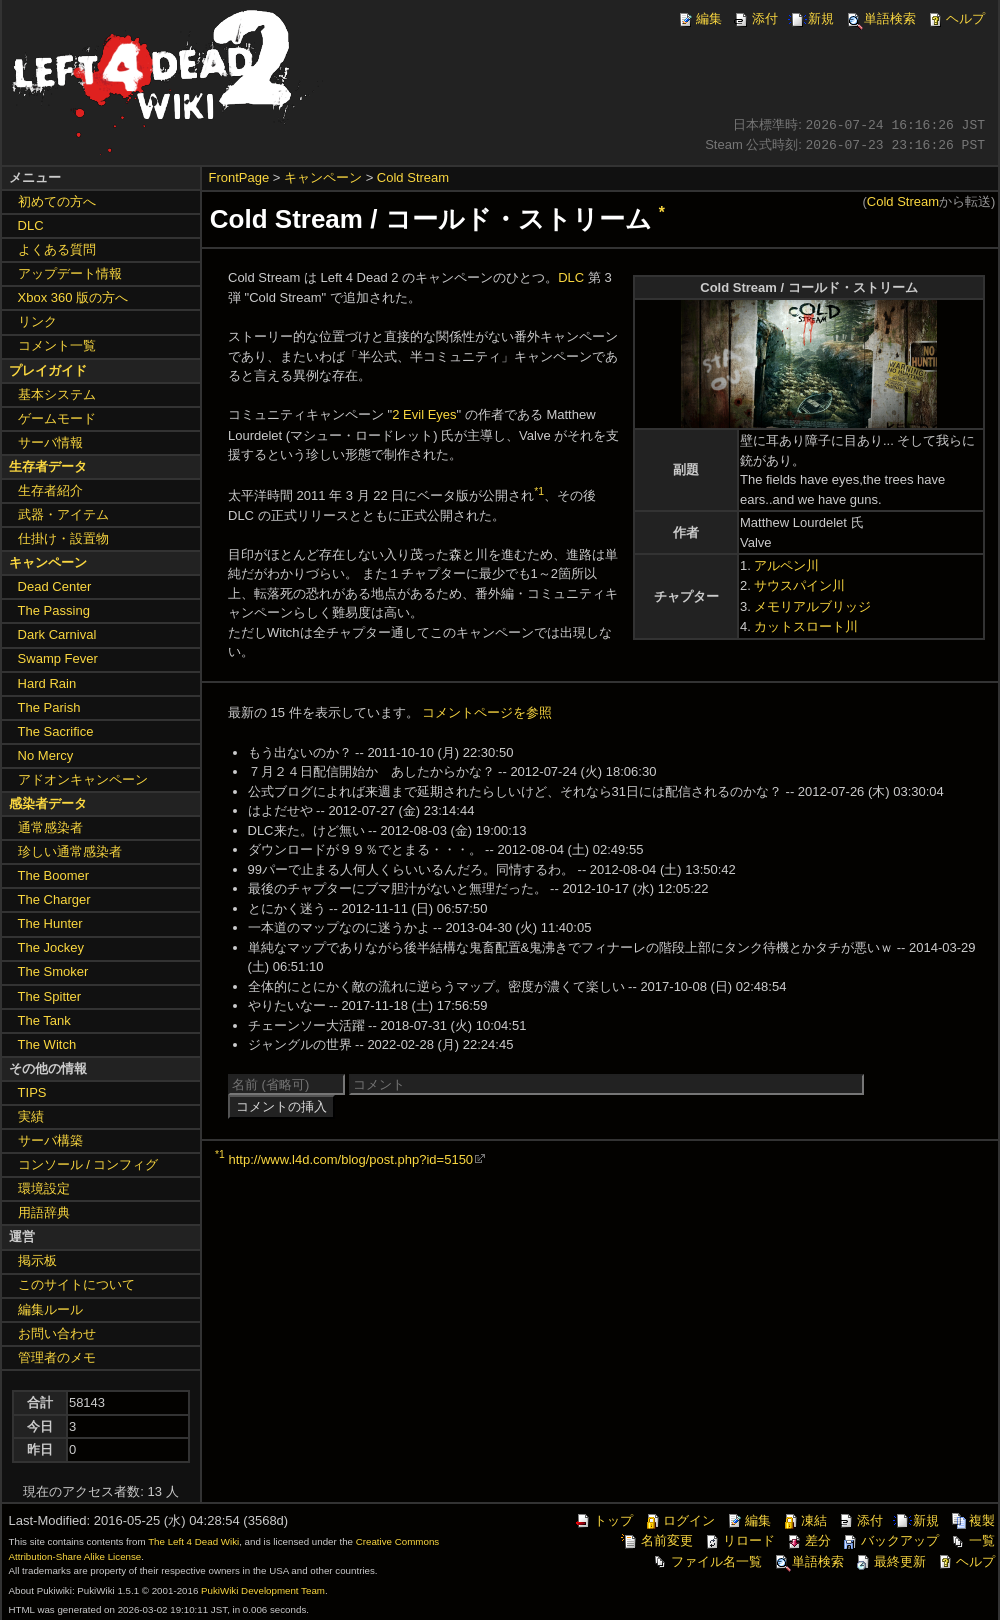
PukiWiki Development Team (263, 1590)
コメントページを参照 (487, 712)
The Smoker (53, 971)
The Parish (49, 707)
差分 (808, 1540)
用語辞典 (44, 1212)
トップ (603, 1520)
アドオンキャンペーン (83, 779)
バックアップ (890, 1540)
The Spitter (50, 996)
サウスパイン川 (799, 585)
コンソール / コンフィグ (88, 1164)
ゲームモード (57, 418)
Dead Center (55, 586)
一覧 (972, 1540)
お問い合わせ (57, 1333)
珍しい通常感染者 (70, 851)
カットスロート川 (806, 626)
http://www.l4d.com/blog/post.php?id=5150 (350, 1159)
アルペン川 (786, 565)
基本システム (57, 394)
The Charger (54, 899)
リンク (37, 321)
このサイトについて (76, 1284)
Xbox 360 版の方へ (73, 297)
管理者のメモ (57, 1357)
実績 (31, 1116)
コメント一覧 (57, 345)
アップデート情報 (70, 273)
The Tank (44, 1020)
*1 (539, 491)
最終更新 (890, 1561)
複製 (972, 1520)
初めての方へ (57, 201)
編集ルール (50, 1309)
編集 (699, 18)
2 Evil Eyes (424, 414)
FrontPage (239, 177)
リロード (739, 1540)
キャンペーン (323, 177)
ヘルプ (955, 18)
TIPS (32, 1092)
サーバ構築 (50, 1140)
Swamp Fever (58, 658)
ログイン (679, 1520)
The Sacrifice (56, 731)
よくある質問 (57, 249)
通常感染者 (50, 827)
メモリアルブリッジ (812, 606)
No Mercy (46, 755)
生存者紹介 (50, 490)
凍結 (804, 1520)
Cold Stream (413, 177)
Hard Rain (47, 683)
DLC (571, 277)
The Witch (47, 1044)
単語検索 (880, 18)
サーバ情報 (50, 442)
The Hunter (50, 923)
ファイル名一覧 (706, 1561)
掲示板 (37, 1260)
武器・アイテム (63, 514)
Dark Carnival (57, 634)
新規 (811, 18)
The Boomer (54, 875)
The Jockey (51, 947)
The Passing (54, 610)
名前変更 (657, 1540)
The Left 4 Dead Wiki (193, 1541)
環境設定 (44, 1188)
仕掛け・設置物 (63, 538)
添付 (755, 18)
